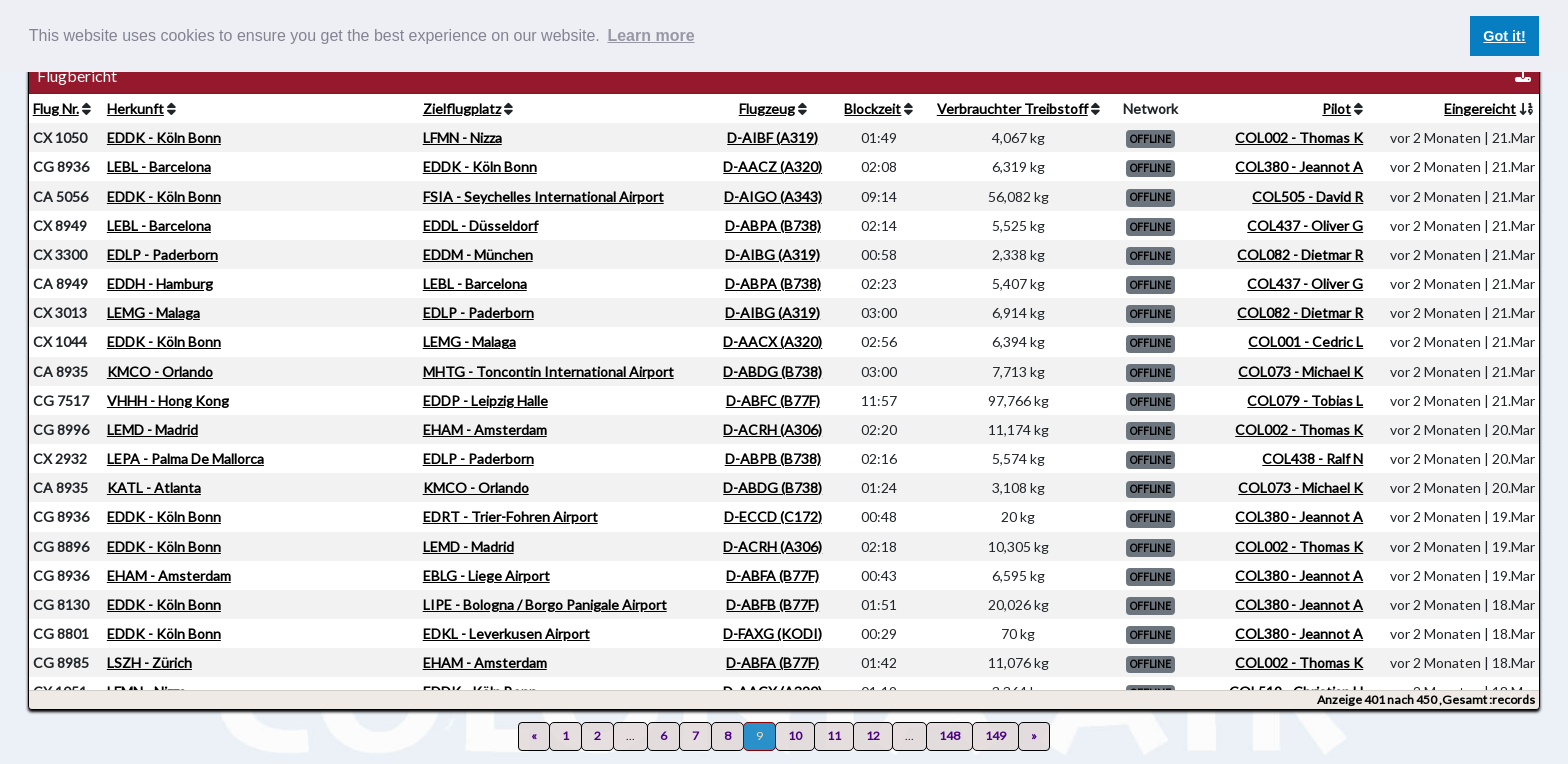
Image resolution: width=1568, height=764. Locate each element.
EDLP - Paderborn (162, 254)
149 (995, 735)
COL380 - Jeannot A (1299, 166)
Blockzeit (872, 108)
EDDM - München (478, 254)
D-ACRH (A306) (772, 429)
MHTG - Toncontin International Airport (548, 371)
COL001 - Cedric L (1305, 341)
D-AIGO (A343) (773, 196)
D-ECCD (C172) (773, 516)
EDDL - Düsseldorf (480, 225)
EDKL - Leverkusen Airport (506, 633)
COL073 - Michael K (1300, 371)
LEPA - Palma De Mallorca (185, 458)
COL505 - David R (1307, 196)
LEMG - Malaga (153, 312)
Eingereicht (1480, 108)
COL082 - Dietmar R (1300, 254)
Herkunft (135, 108)
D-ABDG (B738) (772, 371)
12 (873, 735)
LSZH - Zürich (149, 662)
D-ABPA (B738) (773, 225)
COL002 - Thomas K (1299, 137)
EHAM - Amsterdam (485, 429)
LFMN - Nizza (462, 137)
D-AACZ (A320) (772, 166)
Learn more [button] (650, 35)
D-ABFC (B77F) (773, 400)
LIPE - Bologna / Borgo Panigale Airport (545, 604)
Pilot (1336, 108)
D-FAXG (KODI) (772, 633)
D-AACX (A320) (772, 341)
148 (949, 735)
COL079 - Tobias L (1305, 400)
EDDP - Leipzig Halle (485, 400)
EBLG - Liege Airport (486, 575)
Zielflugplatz (462, 108)
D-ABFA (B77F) (772, 575)
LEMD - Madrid (152, 429)
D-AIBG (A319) (772, 254)
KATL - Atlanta (154, 487)
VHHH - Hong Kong (168, 400)
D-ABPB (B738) (773, 458)
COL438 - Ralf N (1312, 458)
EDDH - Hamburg (160, 283)
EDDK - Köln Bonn (164, 137)
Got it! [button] (1504, 36)
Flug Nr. (56, 108)
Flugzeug (767, 108)
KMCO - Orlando (160, 371)
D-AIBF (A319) (772, 137)
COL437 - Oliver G (1305, 225)
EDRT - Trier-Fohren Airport (510, 516)
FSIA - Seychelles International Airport (543, 196)
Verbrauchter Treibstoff (1012, 108)
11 (834, 735)
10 (795, 735)
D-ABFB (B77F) (772, 604)
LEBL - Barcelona (159, 166)
